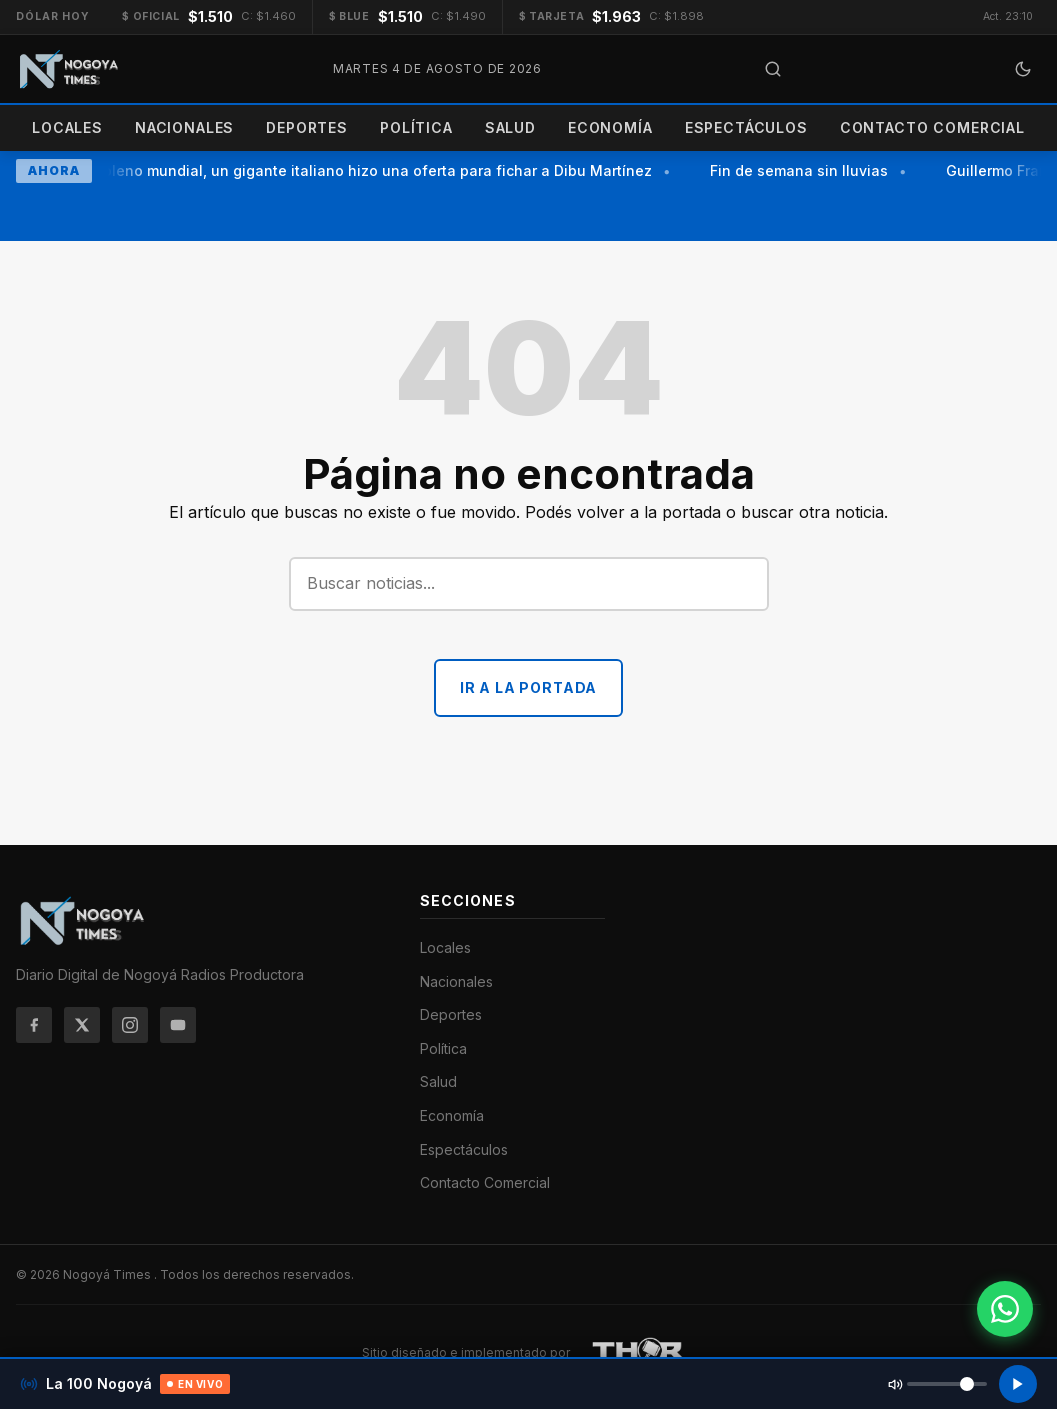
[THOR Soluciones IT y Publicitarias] (639, 1353)
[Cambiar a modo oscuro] (1023, 69)
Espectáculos (746, 127)
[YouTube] (178, 1025)
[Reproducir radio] (1018, 1384)
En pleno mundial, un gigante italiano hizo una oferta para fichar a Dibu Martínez (370, 170)
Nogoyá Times (108, 1274)
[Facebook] (34, 1025)
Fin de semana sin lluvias (802, 170)
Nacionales (184, 127)
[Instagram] (130, 1025)
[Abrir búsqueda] (773, 69)
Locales (67, 127)
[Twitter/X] (82, 1025)
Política (416, 127)
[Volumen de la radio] (947, 1384)
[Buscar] (529, 584)
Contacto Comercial (932, 127)
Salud (510, 127)
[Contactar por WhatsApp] (1005, 1309)
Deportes (307, 127)
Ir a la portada (529, 687)
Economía (610, 127)
